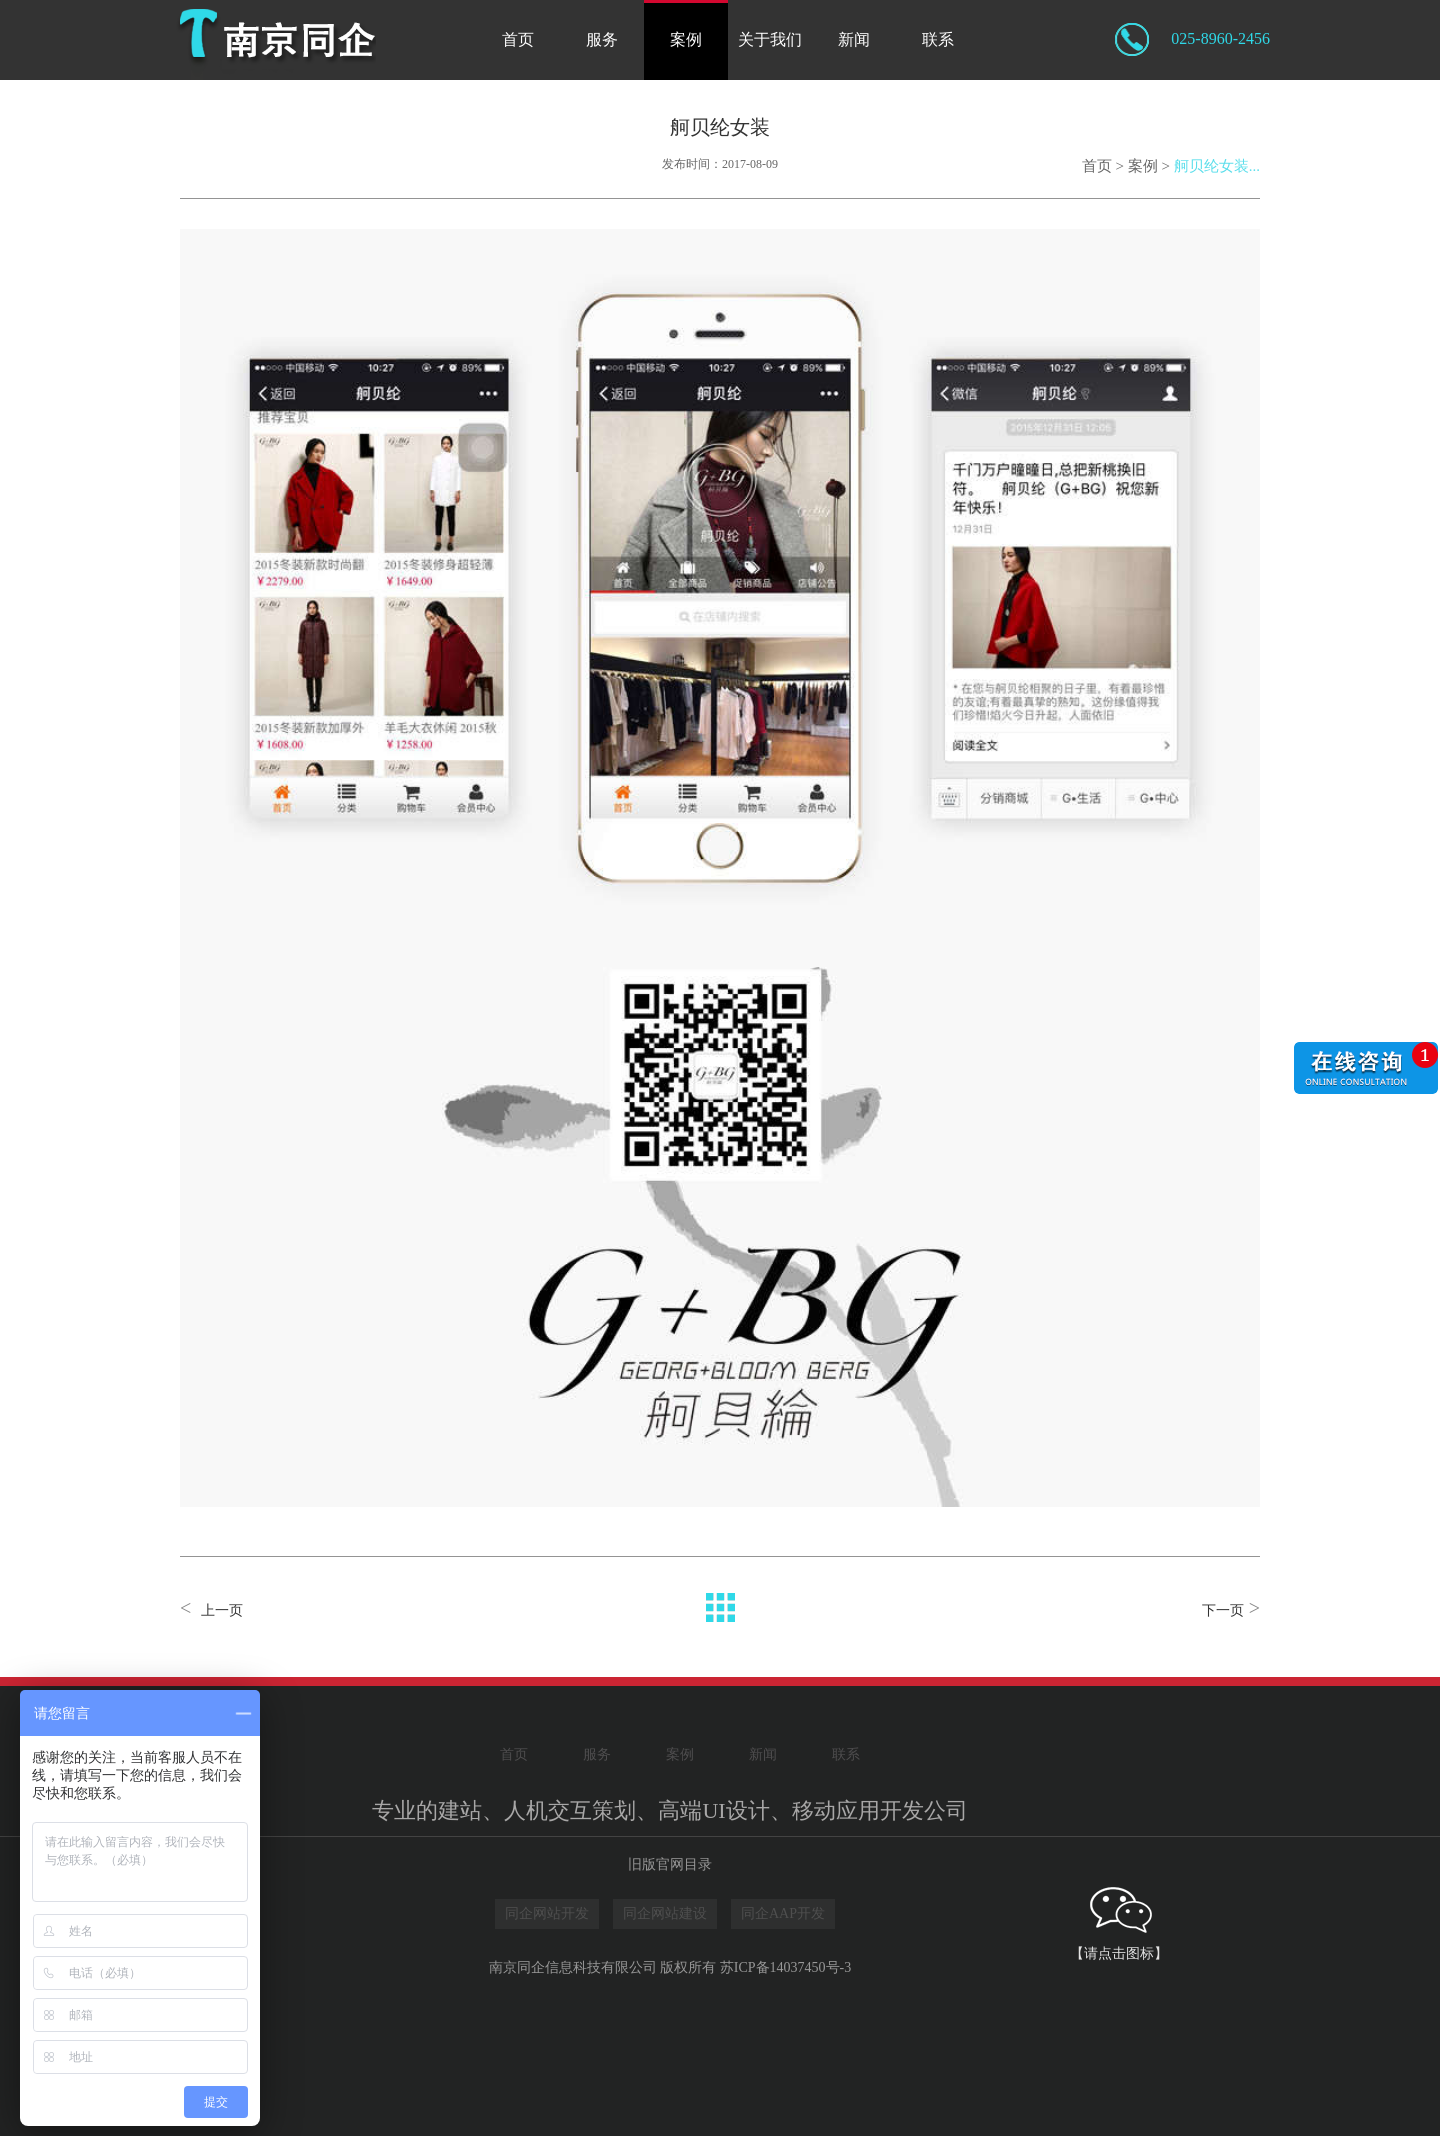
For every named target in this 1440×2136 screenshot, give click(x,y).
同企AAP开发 (783, 1913)
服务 (602, 39)
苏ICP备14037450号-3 (785, 1967)
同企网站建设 (665, 1913)
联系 (938, 39)
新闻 (854, 39)
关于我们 (770, 39)
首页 (518, 39)
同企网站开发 (547, 1913)
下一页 (1223, 1610)
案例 (686, 39)
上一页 (222, 1610)
